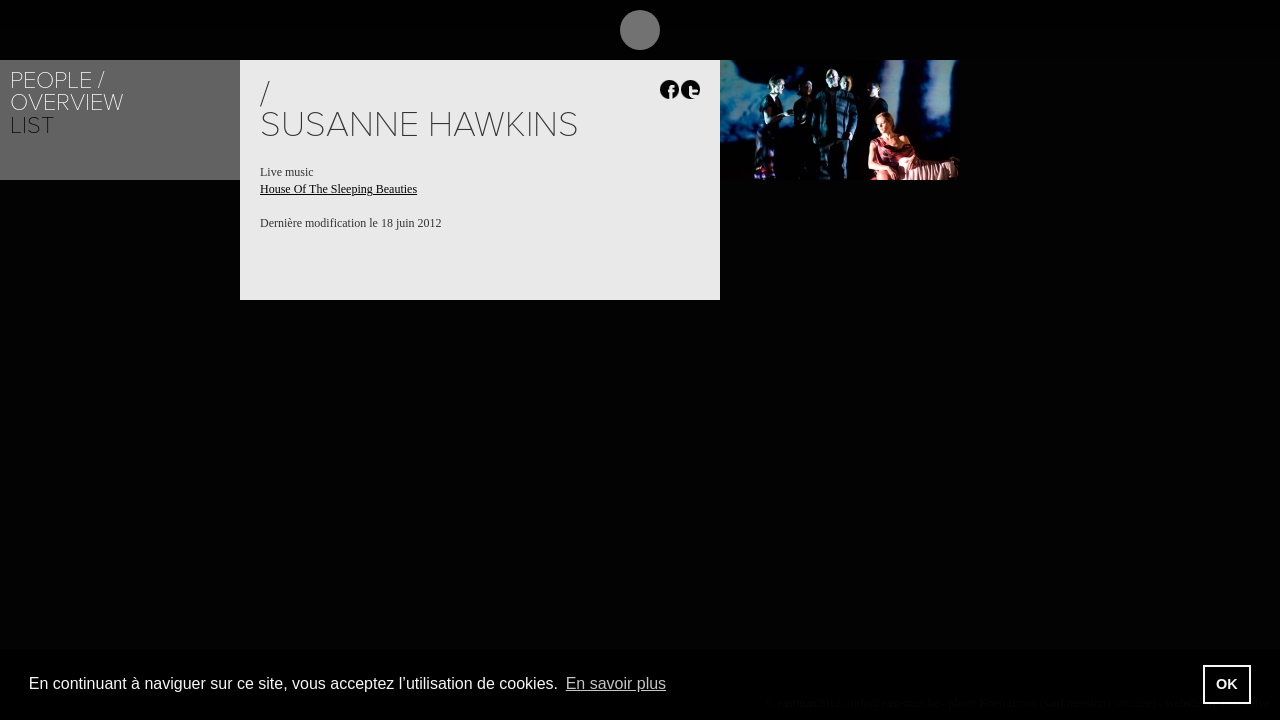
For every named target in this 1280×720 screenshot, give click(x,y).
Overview (66, 102)
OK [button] (1227, 684)
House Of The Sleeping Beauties (338, 189)
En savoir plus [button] (616, 683)
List (32, 125)
